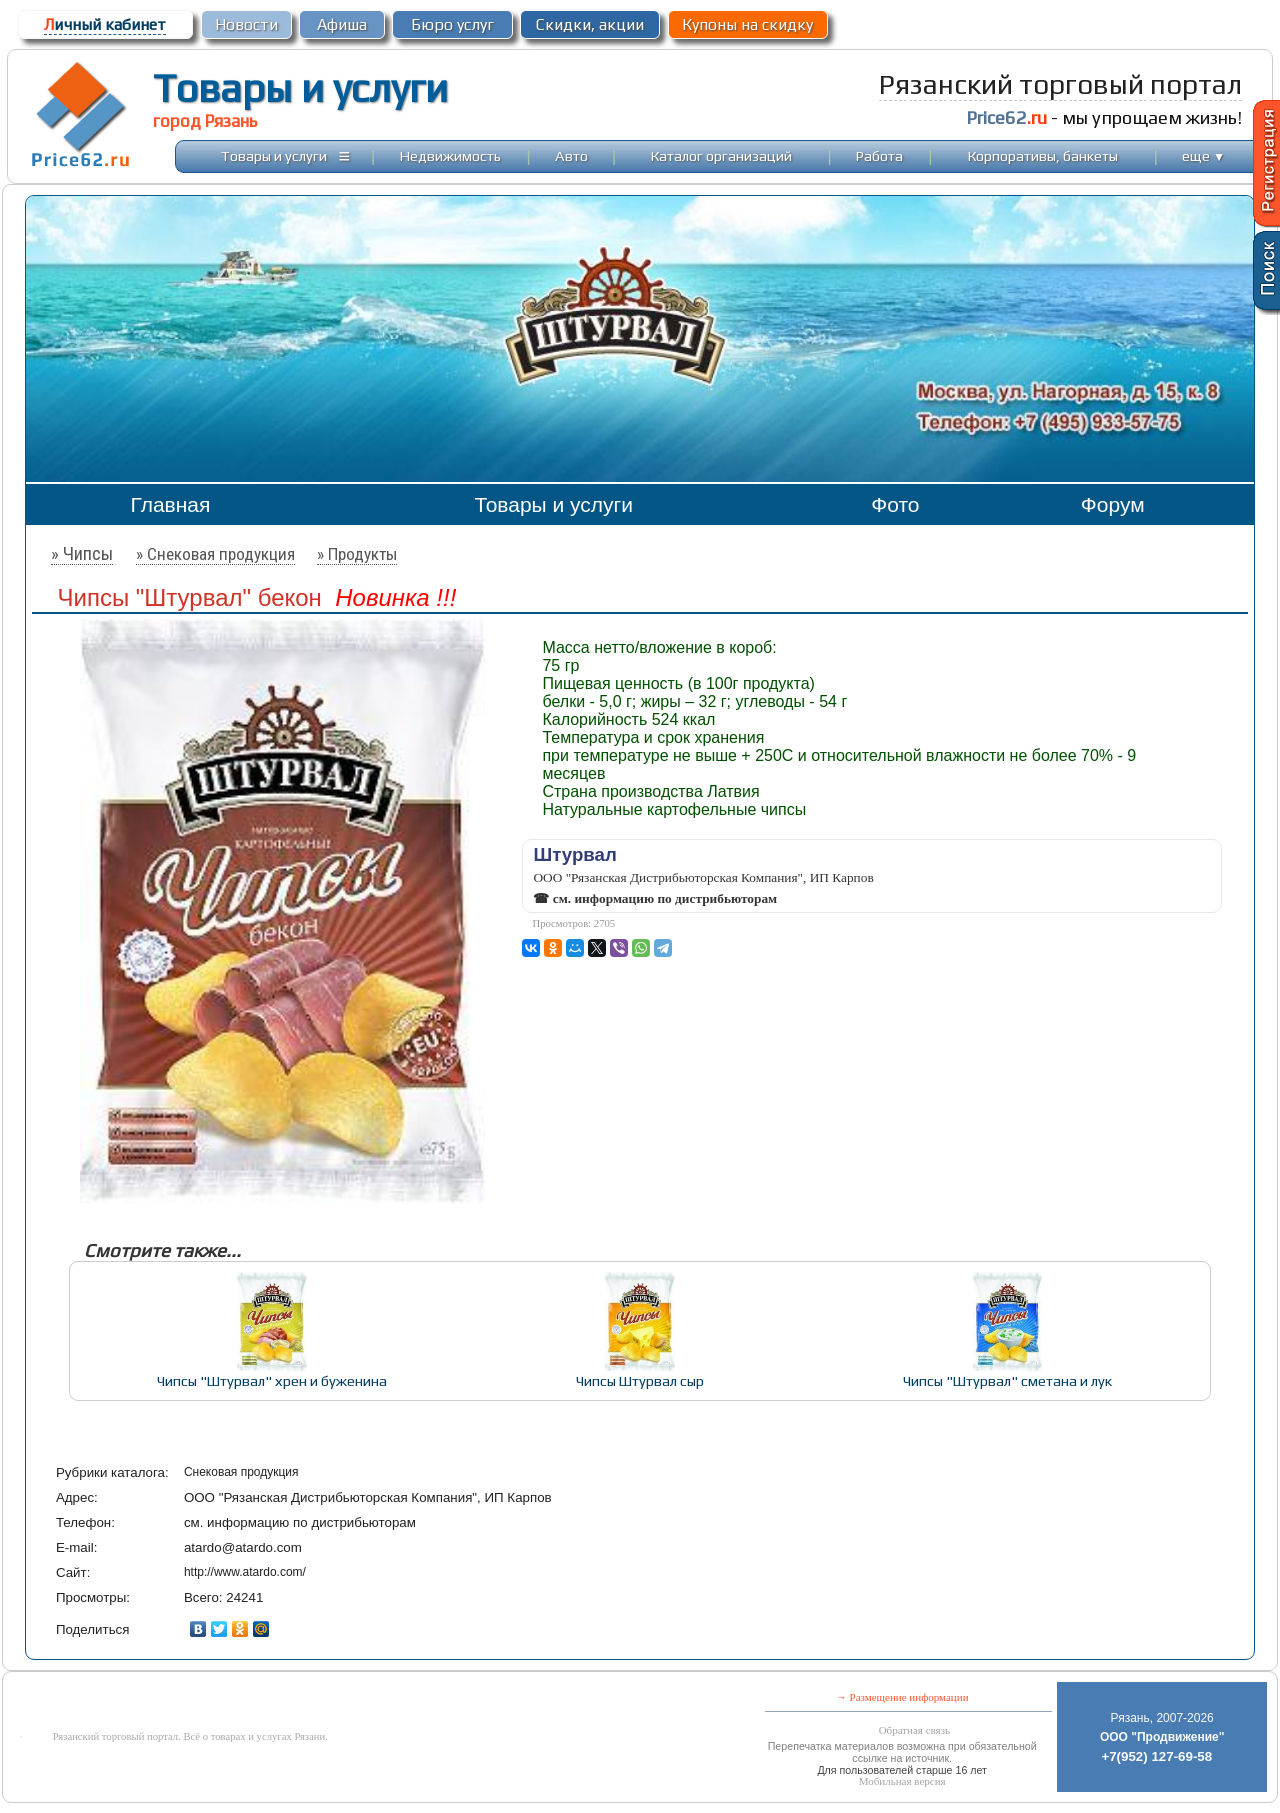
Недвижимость (450, 155)
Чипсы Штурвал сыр (640, 1380)
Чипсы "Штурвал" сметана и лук (1007, 1380)
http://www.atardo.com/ (245, 1572)
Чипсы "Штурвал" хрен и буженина (272, 1380)
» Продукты (357, 554)
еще (1203, 155)
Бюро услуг (452, 24)
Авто (571, 155)
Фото (895, 504)
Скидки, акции (590, 24)
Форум (1113, 504)
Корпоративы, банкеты (1043, 155)
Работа (879, 155)
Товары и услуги (300, 88)
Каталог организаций (721, 155)
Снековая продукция (241, 1472)
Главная (170, 504)
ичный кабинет (105, 24)
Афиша (342, 24)
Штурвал (574, 854)
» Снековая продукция (215, 554)
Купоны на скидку (747, 24)
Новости (246, 24)
